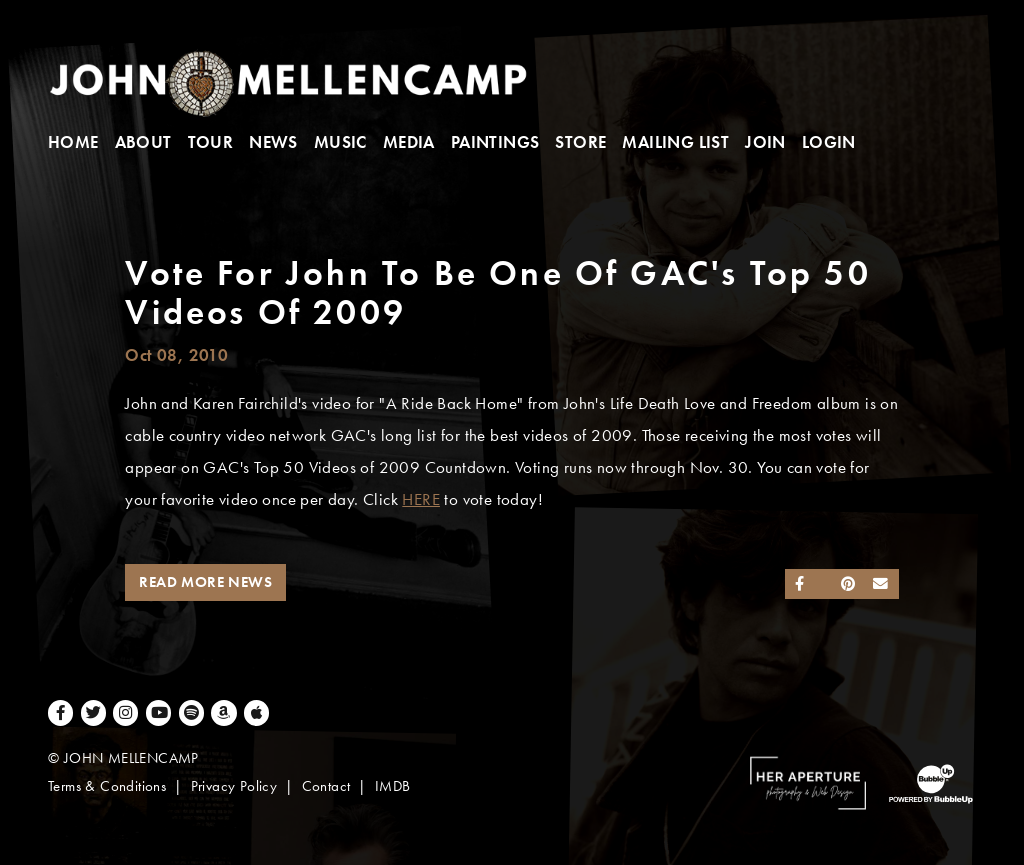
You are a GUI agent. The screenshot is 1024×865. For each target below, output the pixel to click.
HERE (421, 499)
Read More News (205, 582)
